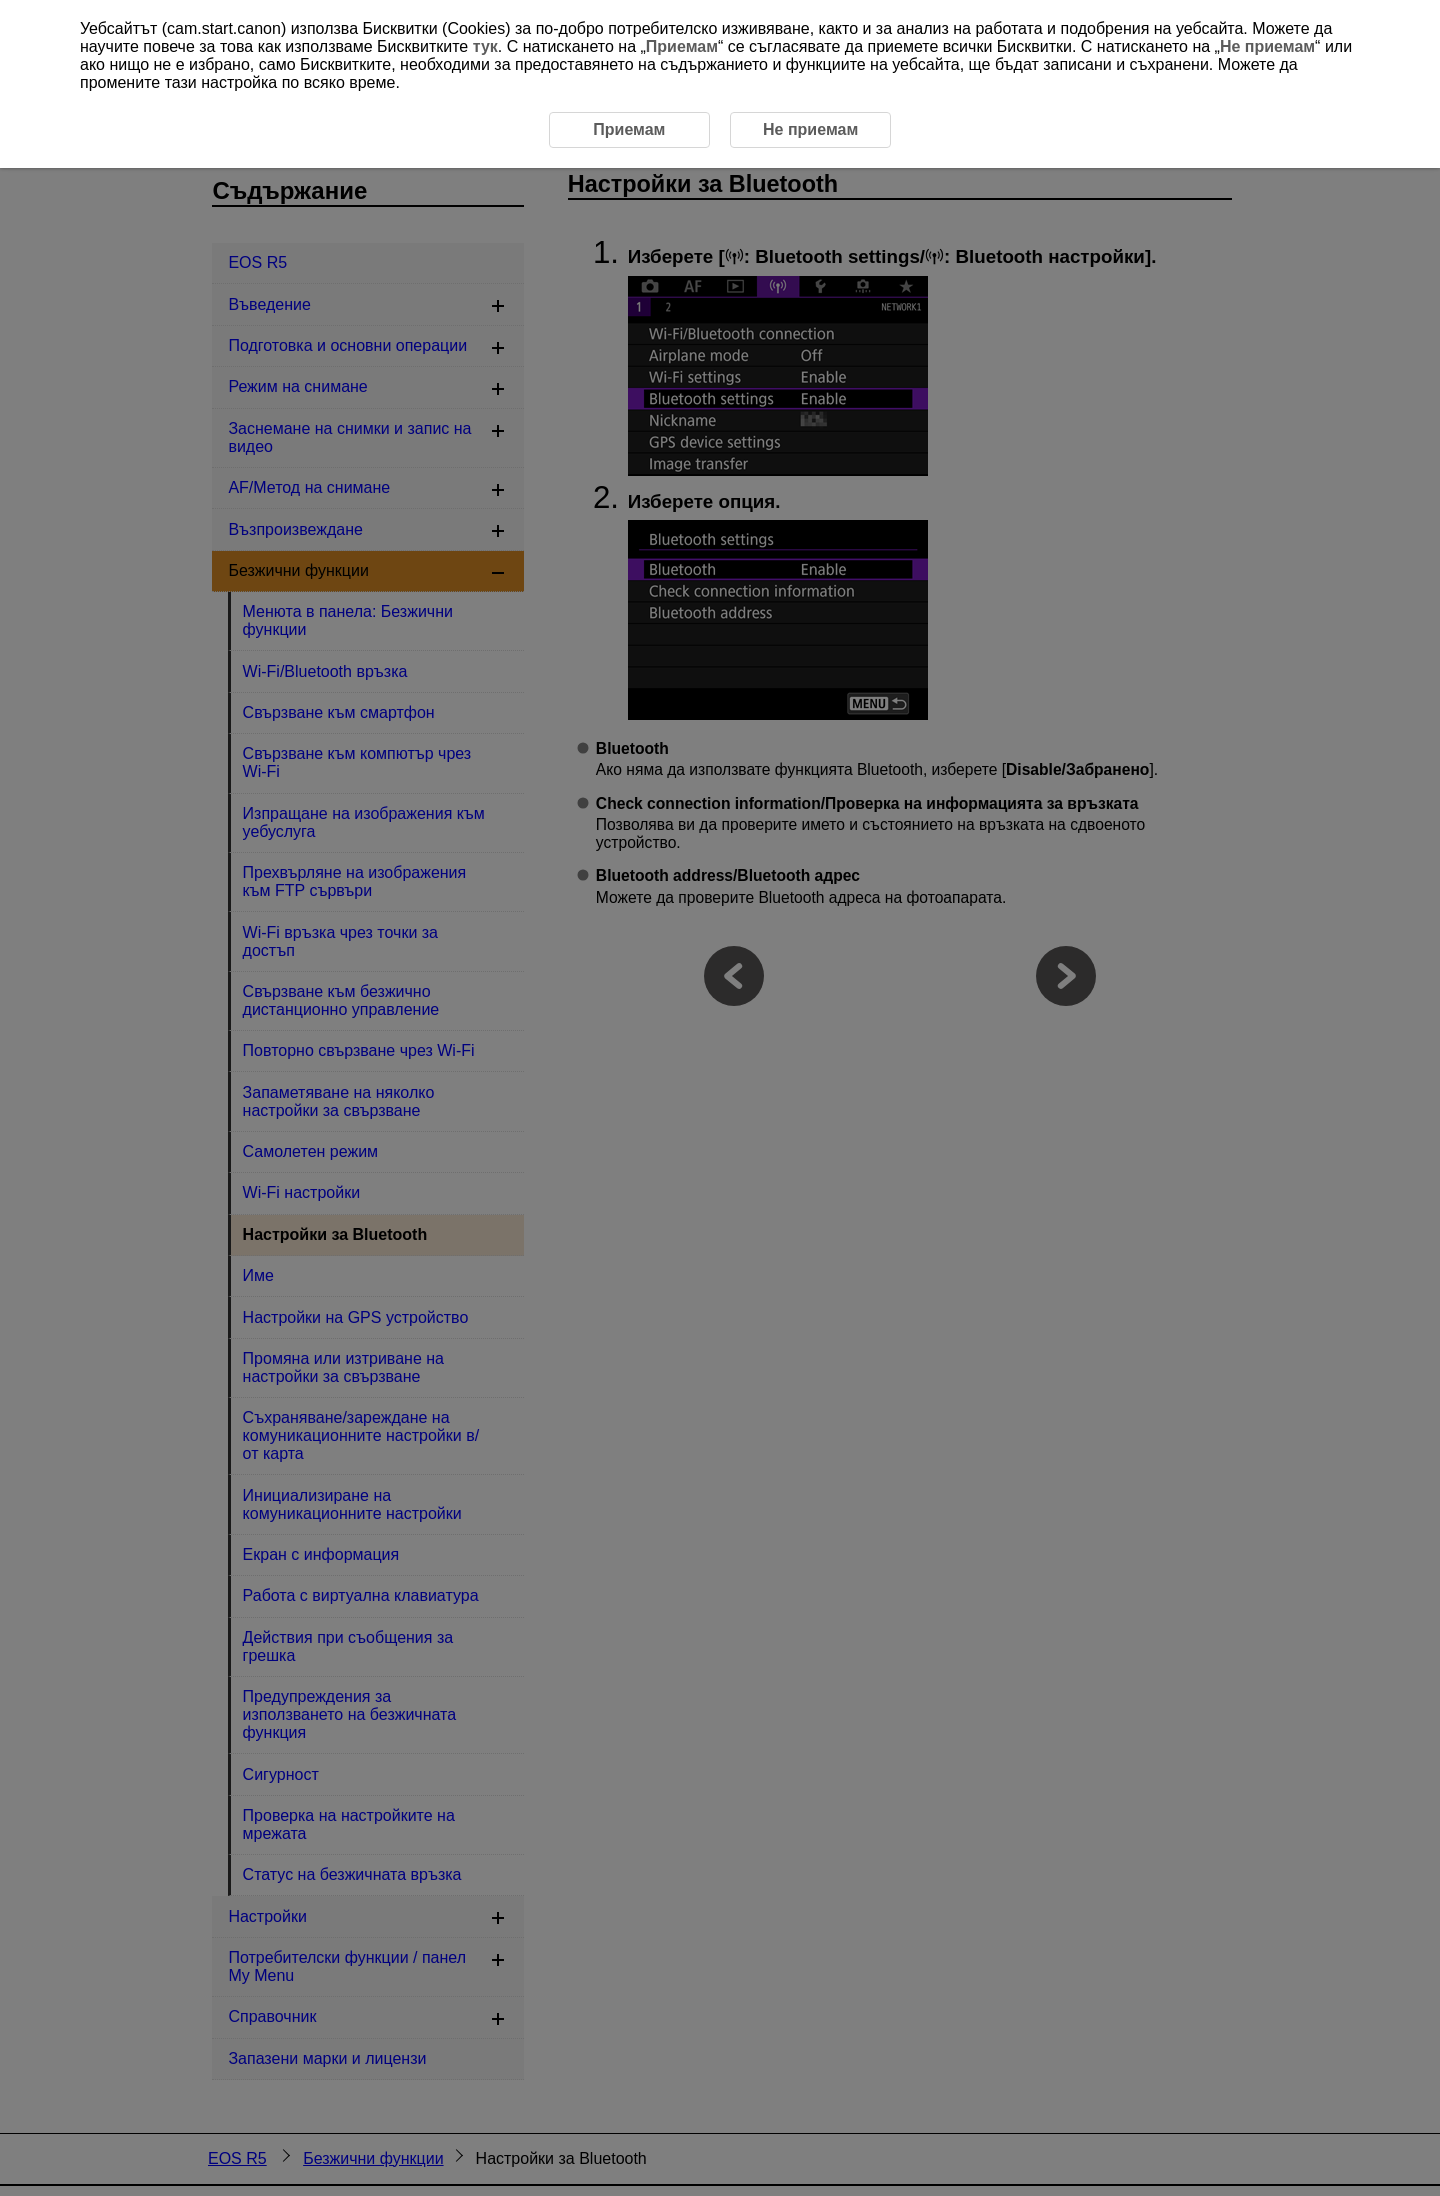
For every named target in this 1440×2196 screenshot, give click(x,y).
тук (485, 46)
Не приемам (1267, 46)
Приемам (682, 46)
